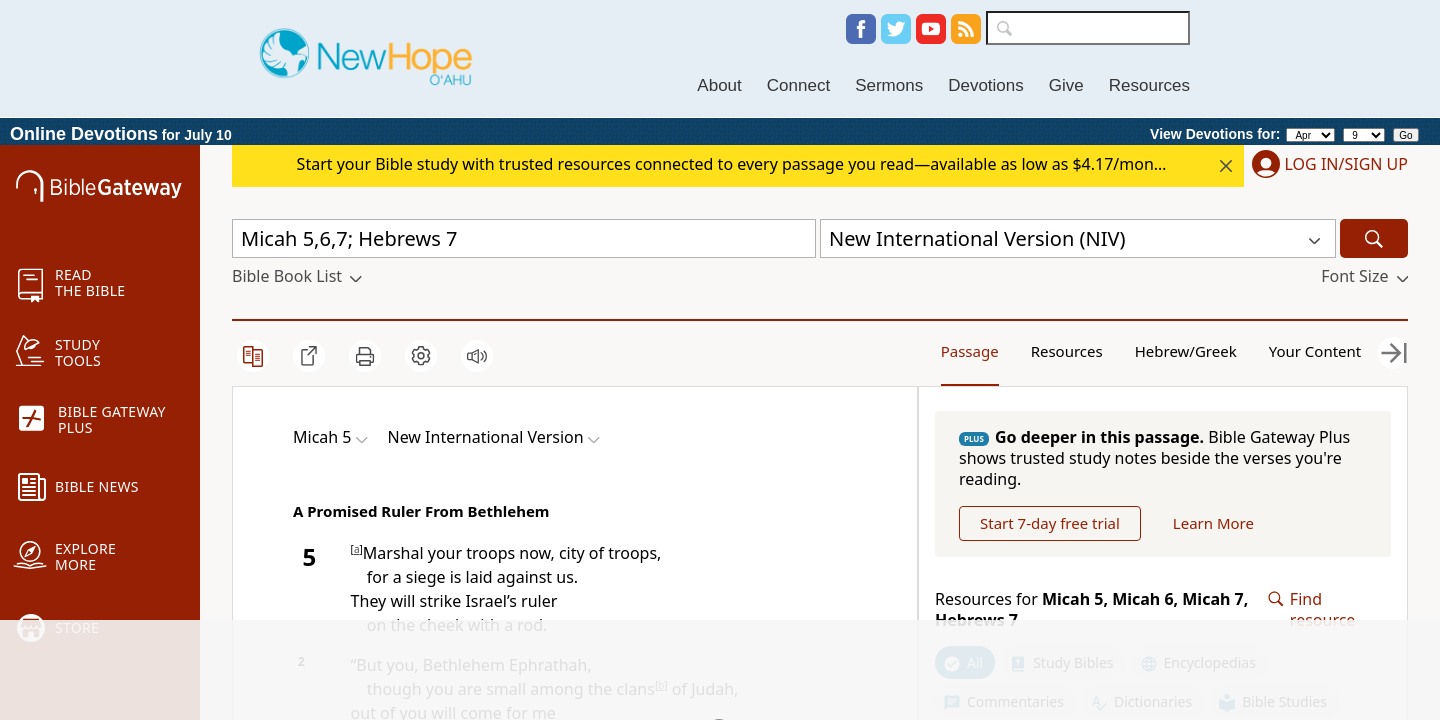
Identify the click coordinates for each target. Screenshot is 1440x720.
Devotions (986, 85)
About (719, 85)
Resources (1149, 85)
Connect (798, 85)
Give (1066, 85)
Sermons (889, 85)
